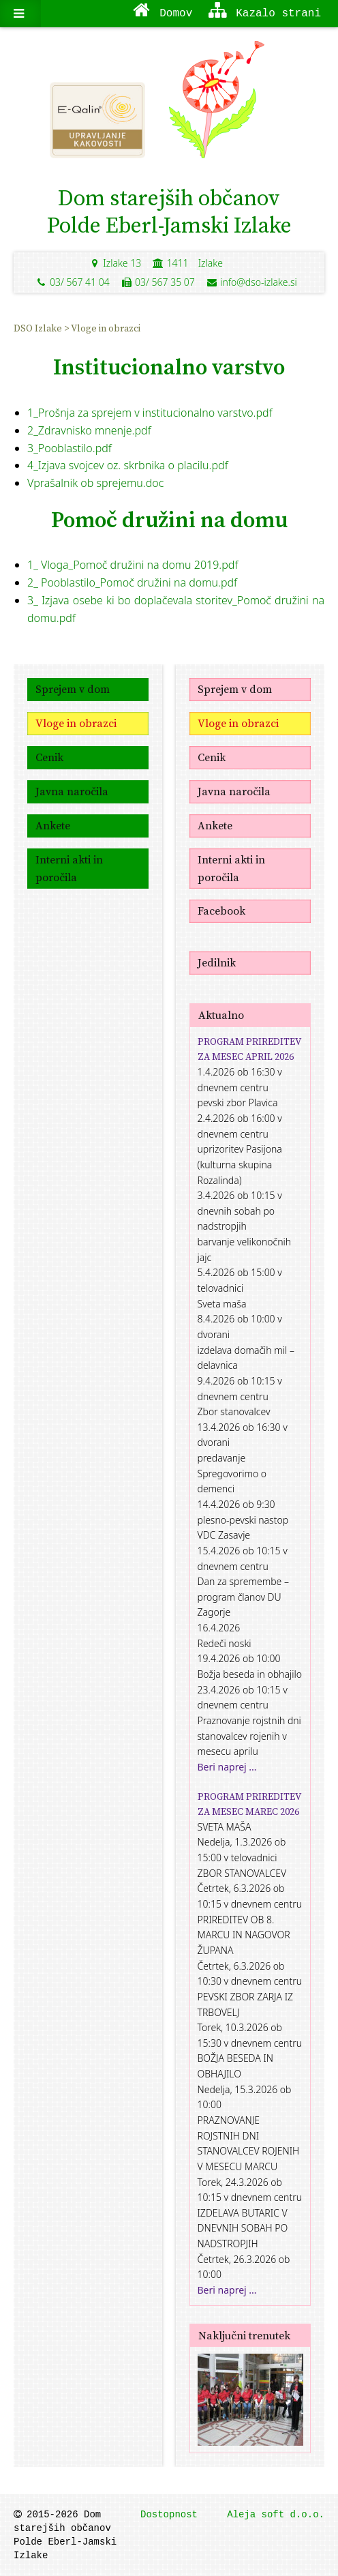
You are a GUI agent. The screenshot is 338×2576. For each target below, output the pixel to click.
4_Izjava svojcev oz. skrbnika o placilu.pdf (127, 465)
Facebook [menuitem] (221, 910)
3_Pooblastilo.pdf (69, 448)
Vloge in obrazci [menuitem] (105, 328)
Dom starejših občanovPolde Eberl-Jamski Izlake (169, 211)
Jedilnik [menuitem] (217, 962)
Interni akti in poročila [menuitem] (69, 868)
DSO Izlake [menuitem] (39, 328)
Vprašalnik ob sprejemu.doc (95, 482)
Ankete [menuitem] (52, 825)
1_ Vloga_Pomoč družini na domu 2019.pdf (132, 564)
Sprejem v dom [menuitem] (72, 688)
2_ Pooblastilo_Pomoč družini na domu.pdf (132, 582)
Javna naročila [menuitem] (71, 791)
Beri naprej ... (227, 1766)
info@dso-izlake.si (251, 282)
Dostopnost (169, 2514)
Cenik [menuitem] (49, 757)
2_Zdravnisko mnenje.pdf (89, 430)
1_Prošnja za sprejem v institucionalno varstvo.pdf (150, 412)
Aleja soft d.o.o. (275, 2514)
